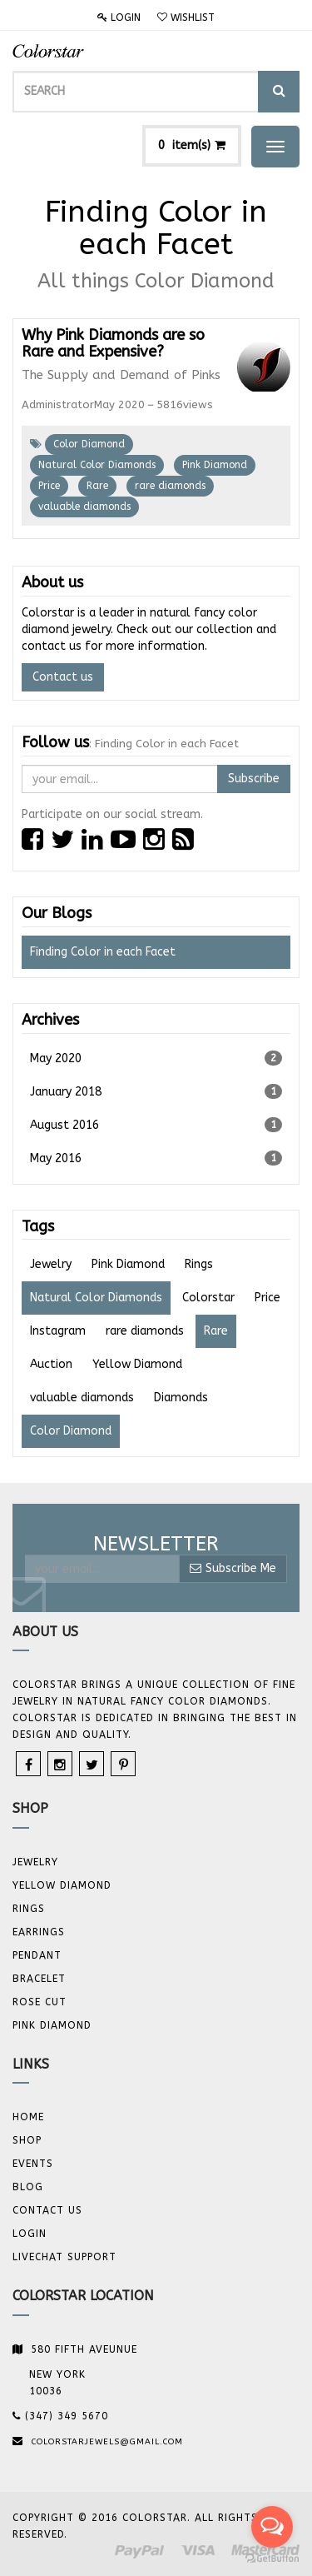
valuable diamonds (84, 506)
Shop (27, 2140)
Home (28, 2117)
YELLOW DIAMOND (61, 1885)
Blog (27, 2187)
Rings (28, 1909)
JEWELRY (35, 1862)
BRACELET (39, 1978)
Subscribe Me (233, 1568)
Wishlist (186, 17)
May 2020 (156, 1058)
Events (32, 2163)
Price (49, 486)
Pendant (37, 1955)
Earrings (38, 1932)
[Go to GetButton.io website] (272, 2559)
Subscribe (254, 778)
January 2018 (156, 1091)
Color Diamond (89, 444)
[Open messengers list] (272, 2527)
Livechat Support (64, 2257)
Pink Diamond (214, 465)
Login (119, 17)
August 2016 (156, 1124)
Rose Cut (39, 2002)
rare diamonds (170, 486)
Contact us (62, 677)
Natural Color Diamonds (97, 465)
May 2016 (156, 1158)
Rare (97, 486)
